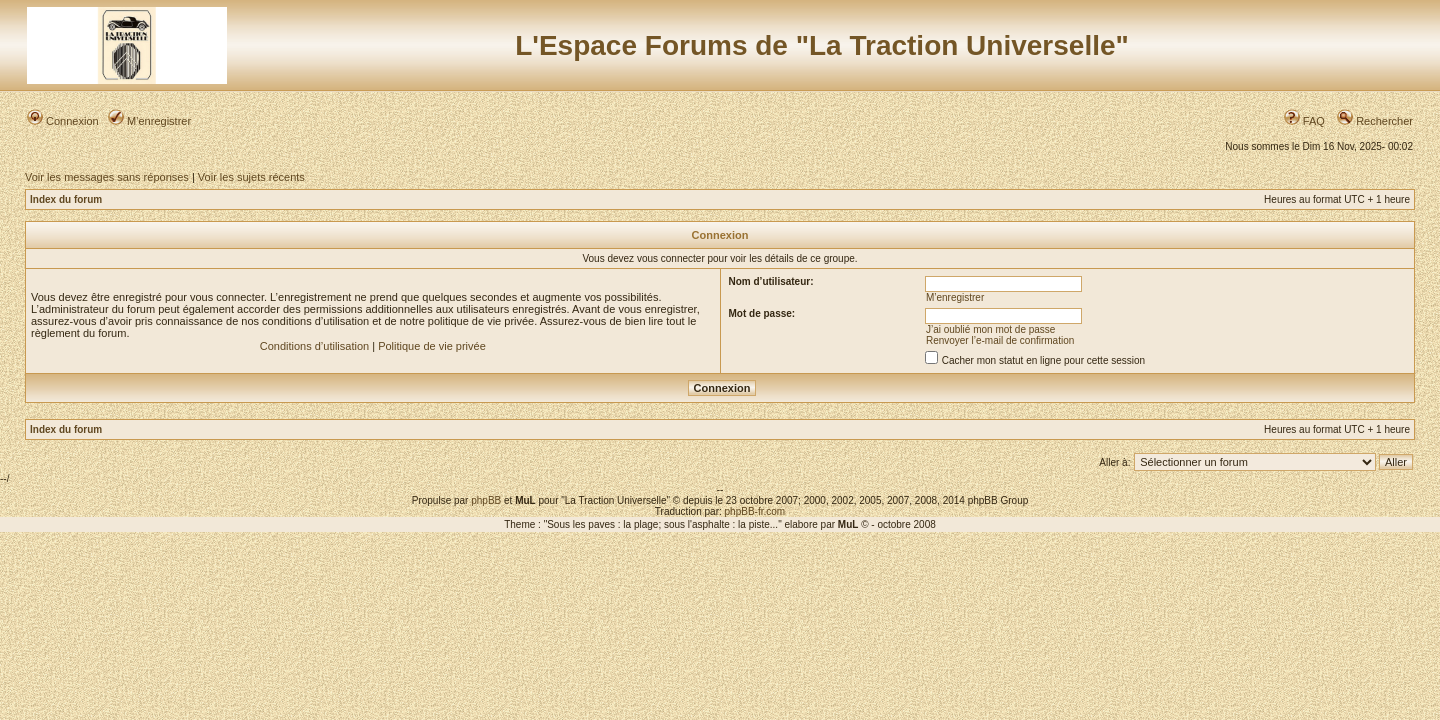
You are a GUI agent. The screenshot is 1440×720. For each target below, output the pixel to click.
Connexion (63, 121)
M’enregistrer (149, 121)
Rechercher (1375, 121)
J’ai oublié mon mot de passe (991, 329)
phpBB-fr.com (755, 511)
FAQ (1304, 121)
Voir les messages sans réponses (107, 177)
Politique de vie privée (432, 346)
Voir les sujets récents (251, 177)
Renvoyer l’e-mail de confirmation (1000, 340)
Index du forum (66, 199)
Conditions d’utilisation (314, 346)
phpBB (486, 500)
